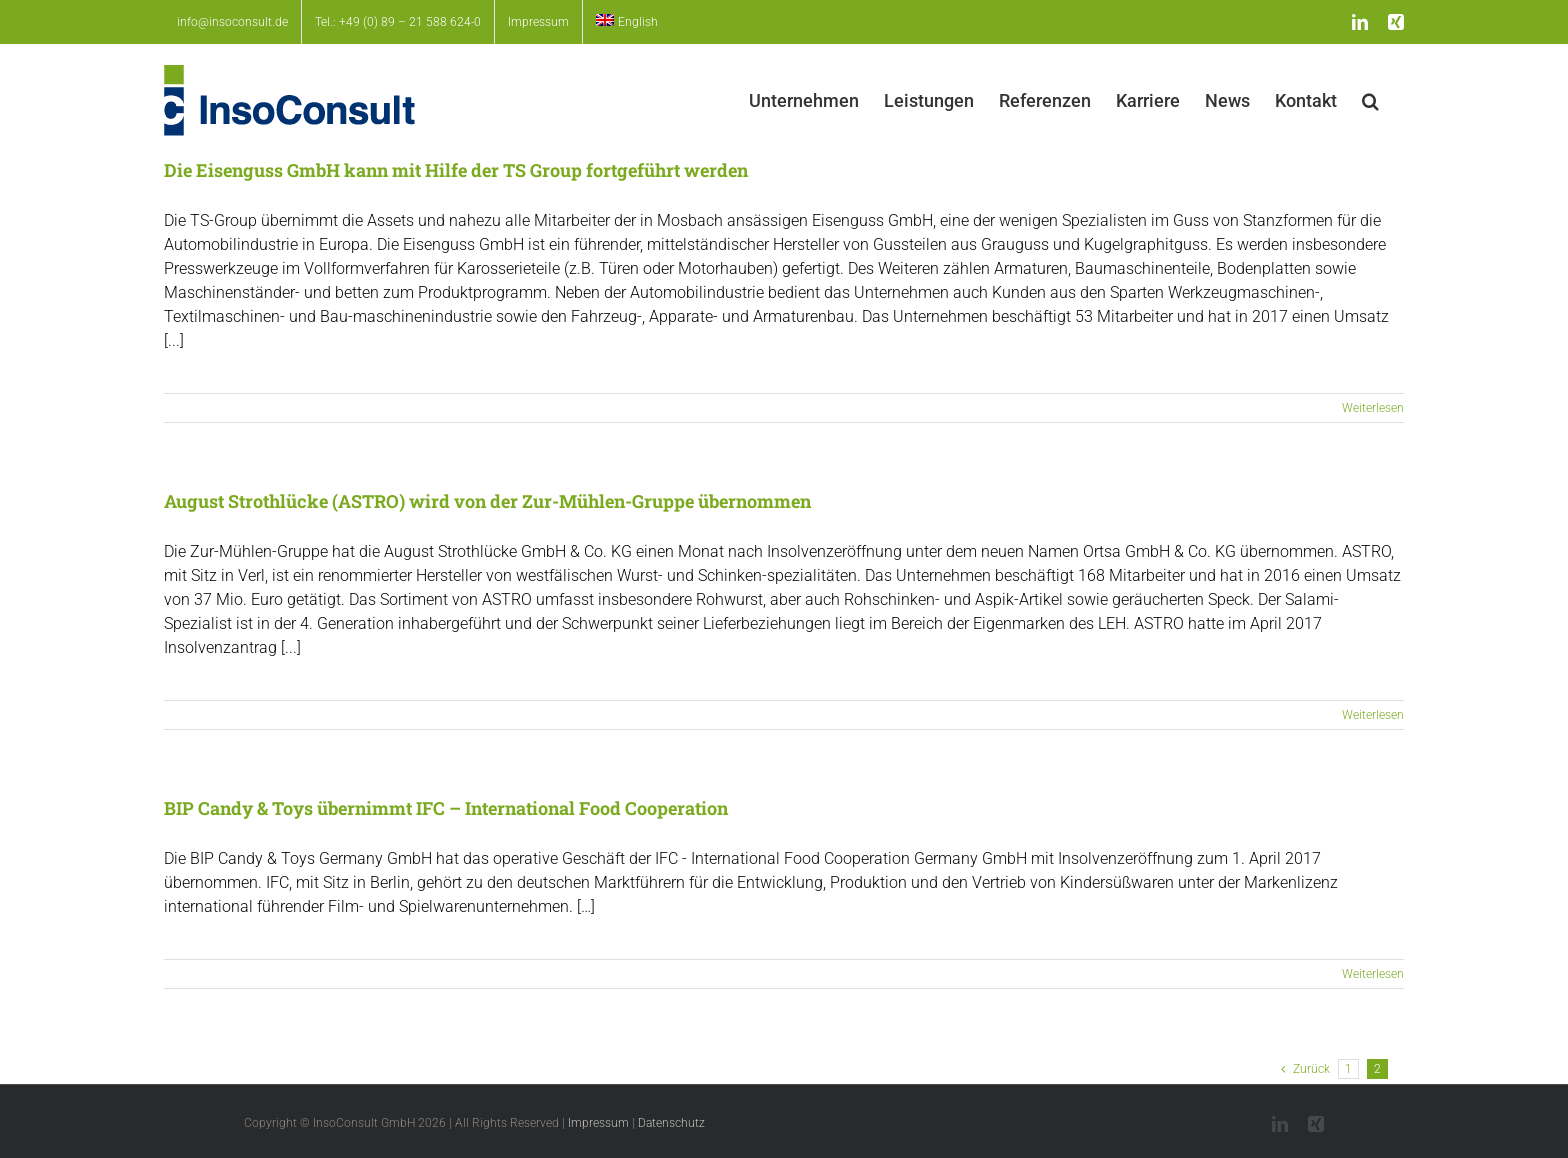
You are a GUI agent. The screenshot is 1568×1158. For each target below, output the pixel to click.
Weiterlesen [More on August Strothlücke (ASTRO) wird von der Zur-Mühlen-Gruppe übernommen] (1373, 715)
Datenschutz (671, 1123)
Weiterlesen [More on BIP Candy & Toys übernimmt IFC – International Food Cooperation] (1373, 974)
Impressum (598, 1123)
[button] (1370, 100)
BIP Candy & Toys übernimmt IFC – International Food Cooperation (446, 808)
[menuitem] (627, 22)
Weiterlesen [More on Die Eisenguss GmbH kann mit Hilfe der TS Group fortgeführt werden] (1373, 408)
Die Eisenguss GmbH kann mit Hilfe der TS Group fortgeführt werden (456, 170)
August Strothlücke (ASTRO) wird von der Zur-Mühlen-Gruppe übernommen (487, 501)
